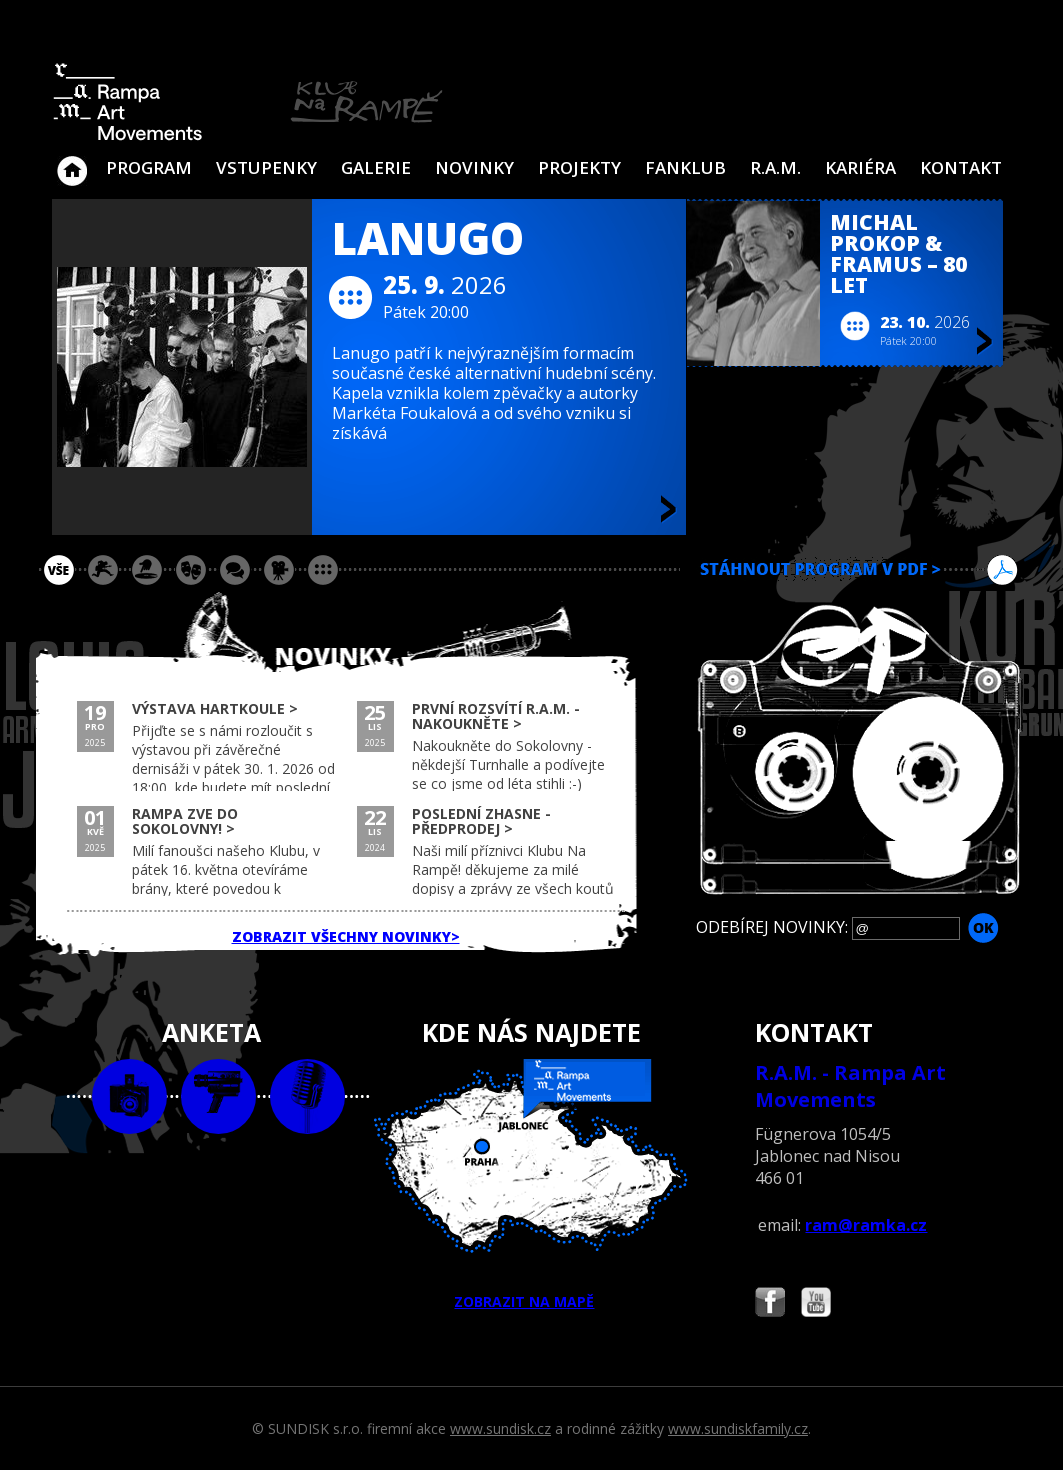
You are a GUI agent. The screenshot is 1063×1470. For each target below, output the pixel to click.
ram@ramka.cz (866, 1225)
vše (59, 570)
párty (147, 570)
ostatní (323, 570)
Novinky (474, 167)
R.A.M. (775, 167)
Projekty (579, 167)
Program (149, 167)
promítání (279, 570)
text (307, 1096)
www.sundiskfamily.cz (738, 1428)
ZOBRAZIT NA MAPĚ (531, 1185)
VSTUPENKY (266, 167)
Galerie (376, 167)
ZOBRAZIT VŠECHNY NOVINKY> (346, 936)
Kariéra (860, 167)
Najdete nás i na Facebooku (770, 1304)
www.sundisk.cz (500, 1428)
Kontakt (961, 167)
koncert (103, 570)
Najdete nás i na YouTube (816, 1304)
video (218, 1096)
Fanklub (685, 167)
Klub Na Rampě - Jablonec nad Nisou (72, 161)
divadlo (191, 570)
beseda (235, 570)
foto (129, 1096)
